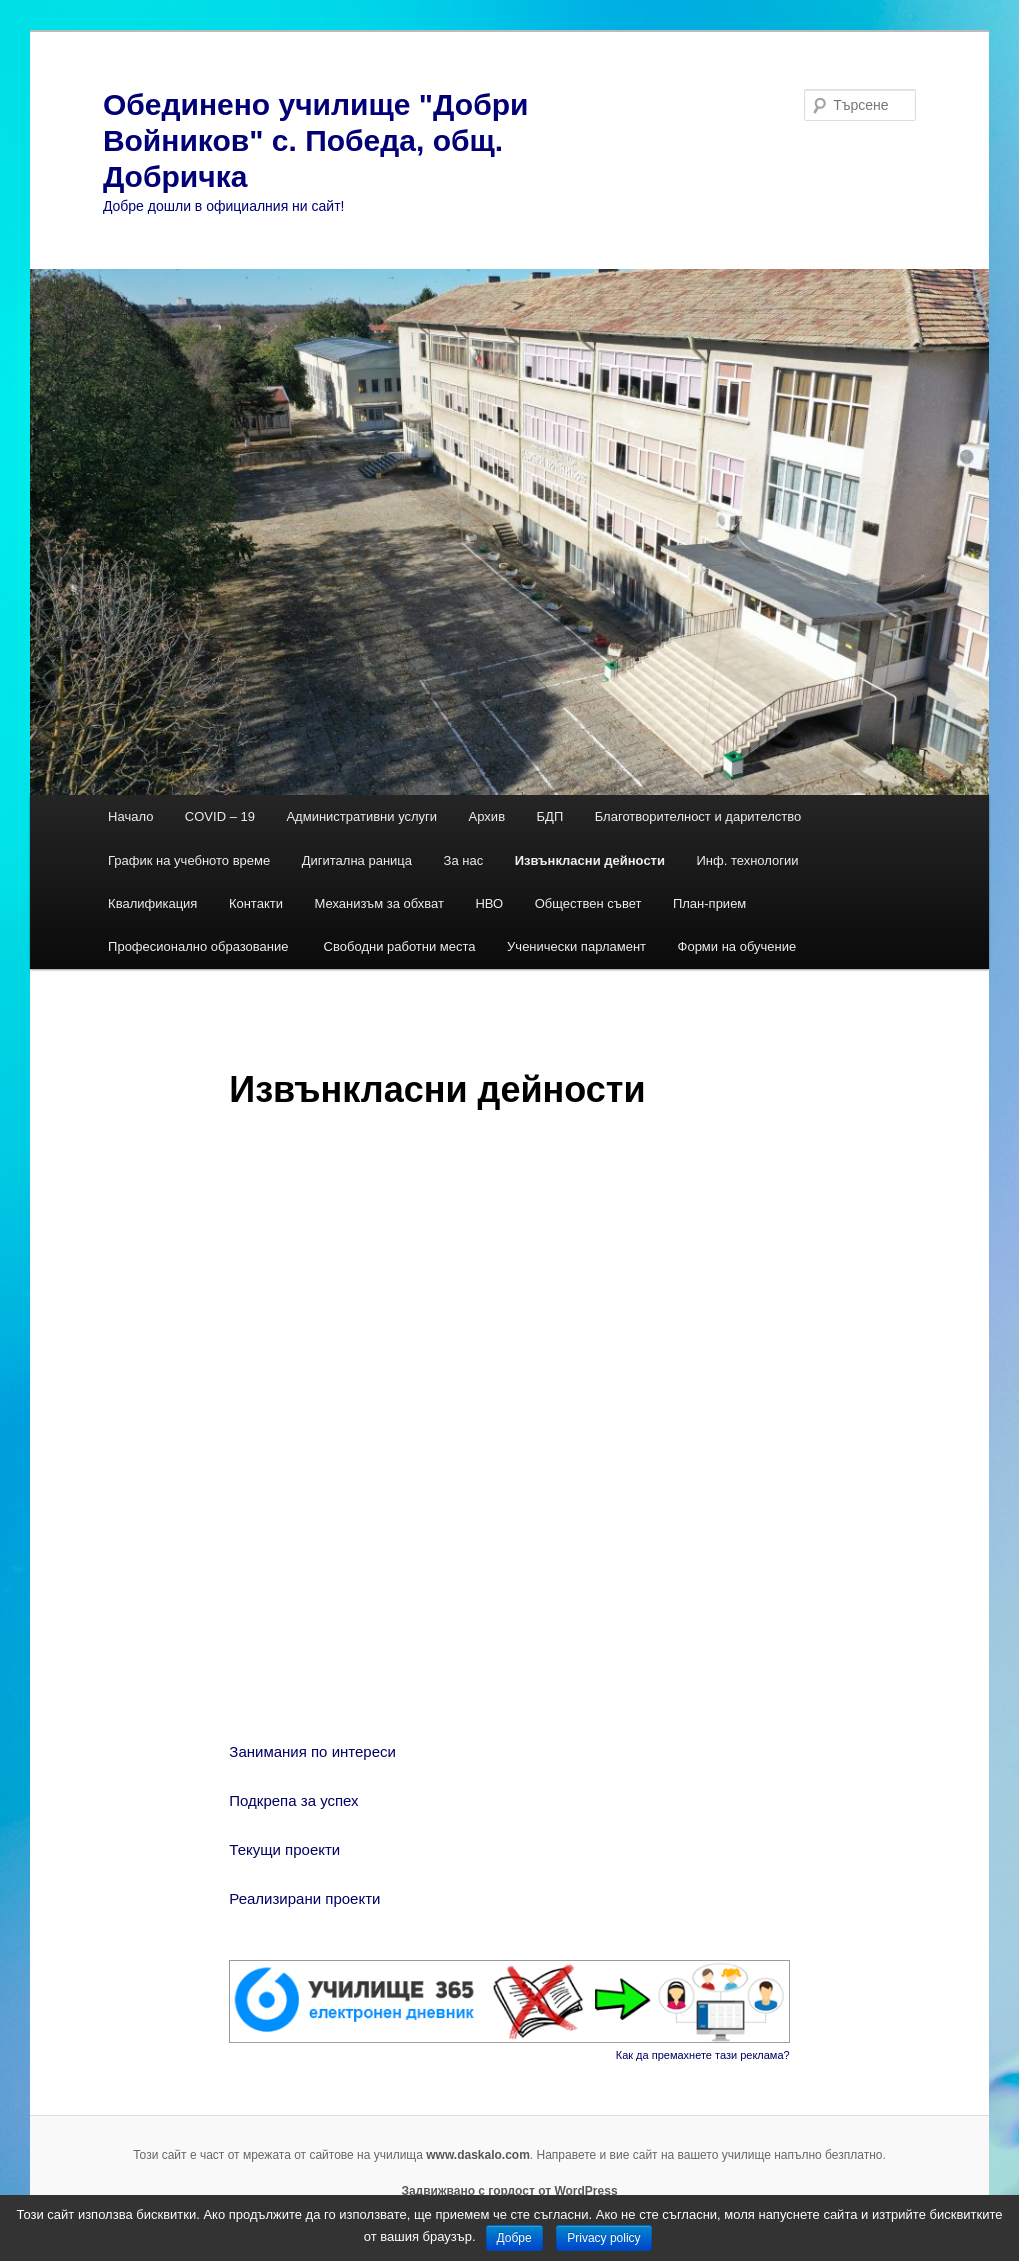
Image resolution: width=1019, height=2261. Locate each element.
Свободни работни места (400, 946)
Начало (130, 816)
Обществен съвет (588, 903)
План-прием (709, 903)
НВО (489, 903)
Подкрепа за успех (293, 1800)
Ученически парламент (576, 946)
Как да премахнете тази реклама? (703, 2055)
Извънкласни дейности (590, 860)
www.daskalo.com (478, 2155)
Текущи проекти (284, 1849)
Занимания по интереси (316, 1751)
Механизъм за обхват (379, 903)
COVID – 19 (220, 816)
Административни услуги (361, 816)
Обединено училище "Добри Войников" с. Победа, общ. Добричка (316, 140)
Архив (487, 816)
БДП (550, 816)
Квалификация (152, 903)
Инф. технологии (747, 860)
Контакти (256, 903)
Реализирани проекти (304, 1898)
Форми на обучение (737, 946)
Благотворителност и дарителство (698, 816)
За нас (464, 860)
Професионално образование (200, 946)
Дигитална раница (357, 860)
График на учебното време (189, 860)
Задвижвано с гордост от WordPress (509, 2191)
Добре (514, 2238)
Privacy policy (603, 2238)
